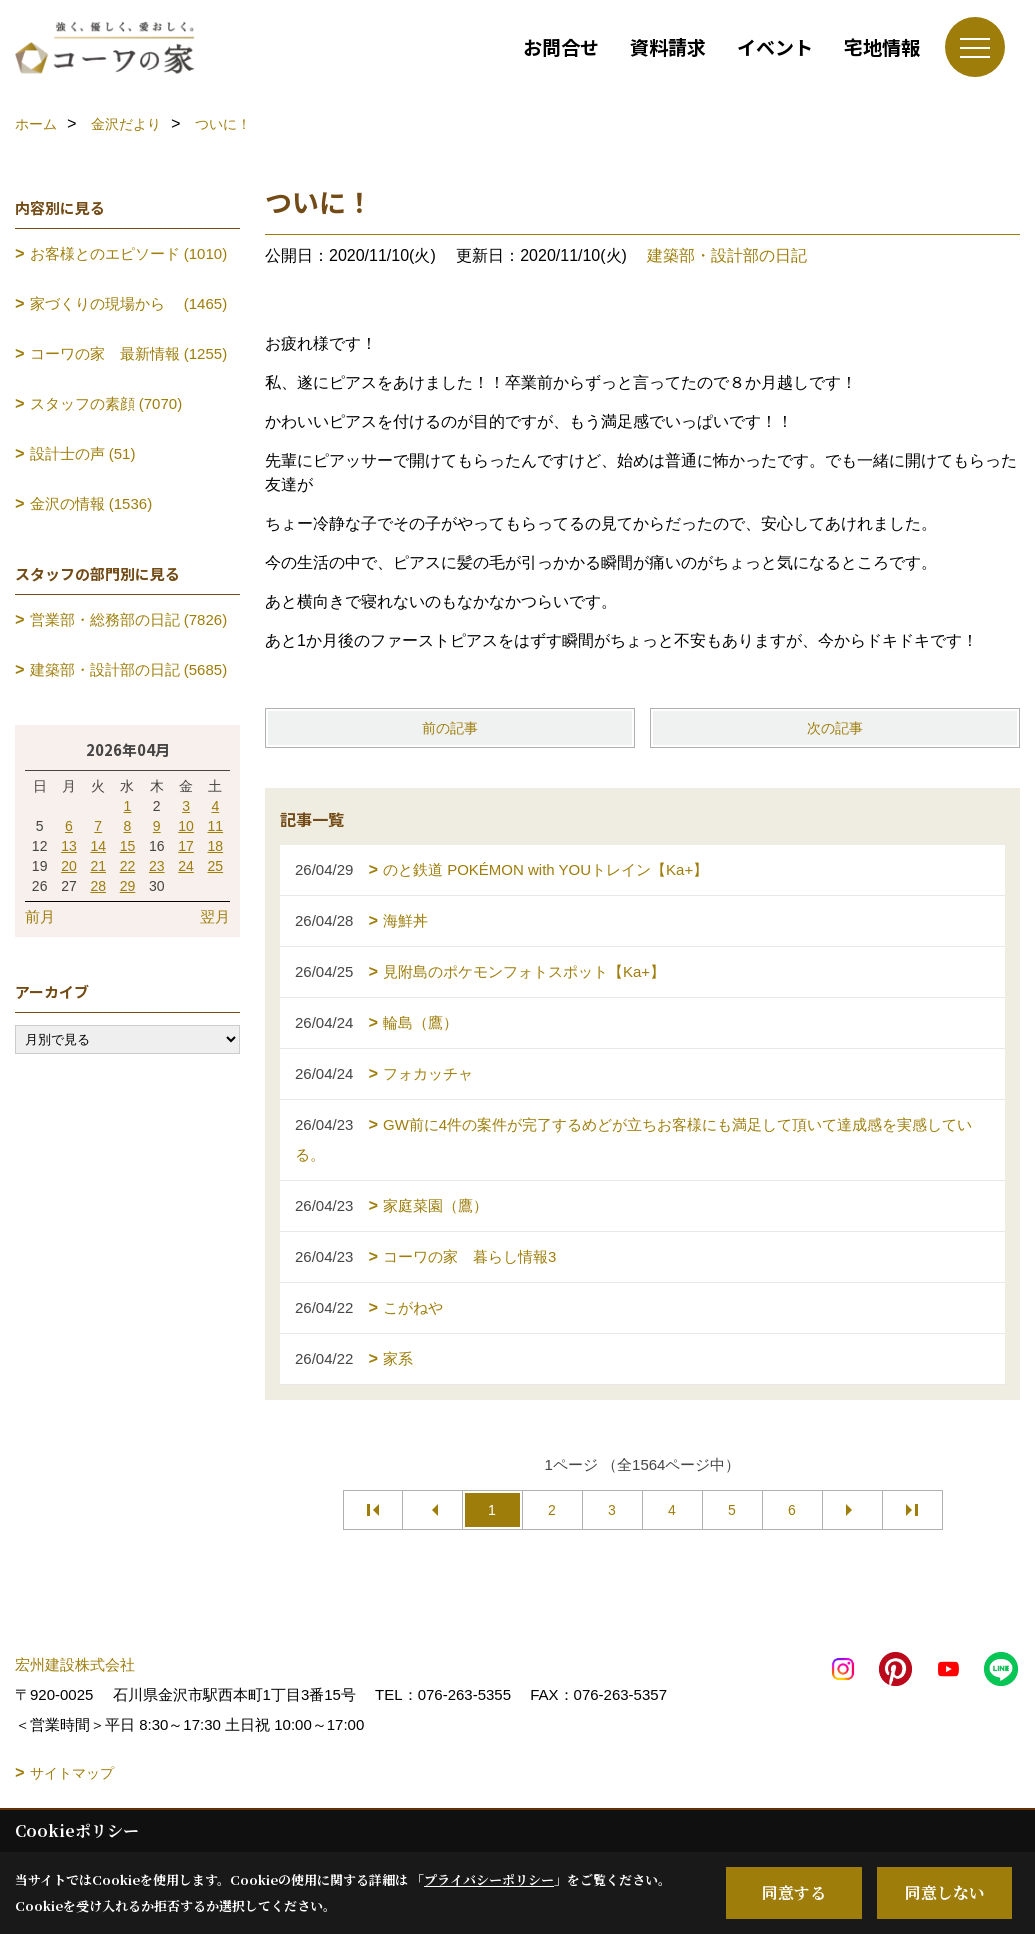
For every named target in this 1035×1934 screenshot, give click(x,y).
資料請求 (668, 46)
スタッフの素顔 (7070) (106, 403)
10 (186, 826)
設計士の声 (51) (83, 453)
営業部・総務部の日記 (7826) (129, 619)
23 (157, 866)
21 (98, 866)
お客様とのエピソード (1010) (129, 253)
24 (186, 866)
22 (128, 866)
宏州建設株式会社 (75, 1664)
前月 (40, 916)
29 (128, 886)
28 (98, 886)
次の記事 (835, 728)
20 (69, 866)
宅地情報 (882, 46)
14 (98, 846)
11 (216, 826)
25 (216, 866)
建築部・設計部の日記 (727, 255)
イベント (775, 46)
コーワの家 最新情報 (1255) (129, 353)
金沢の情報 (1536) (91, 503)
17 (186, 846)
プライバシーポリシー (489, 1879)
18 (216, 846)
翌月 (215, 916)
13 (69, 846)
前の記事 (450, 728)
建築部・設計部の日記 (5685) (129, 669)
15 (128, 846)
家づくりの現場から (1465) (129, 303)
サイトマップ (72, 1773)
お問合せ (561, 46)
